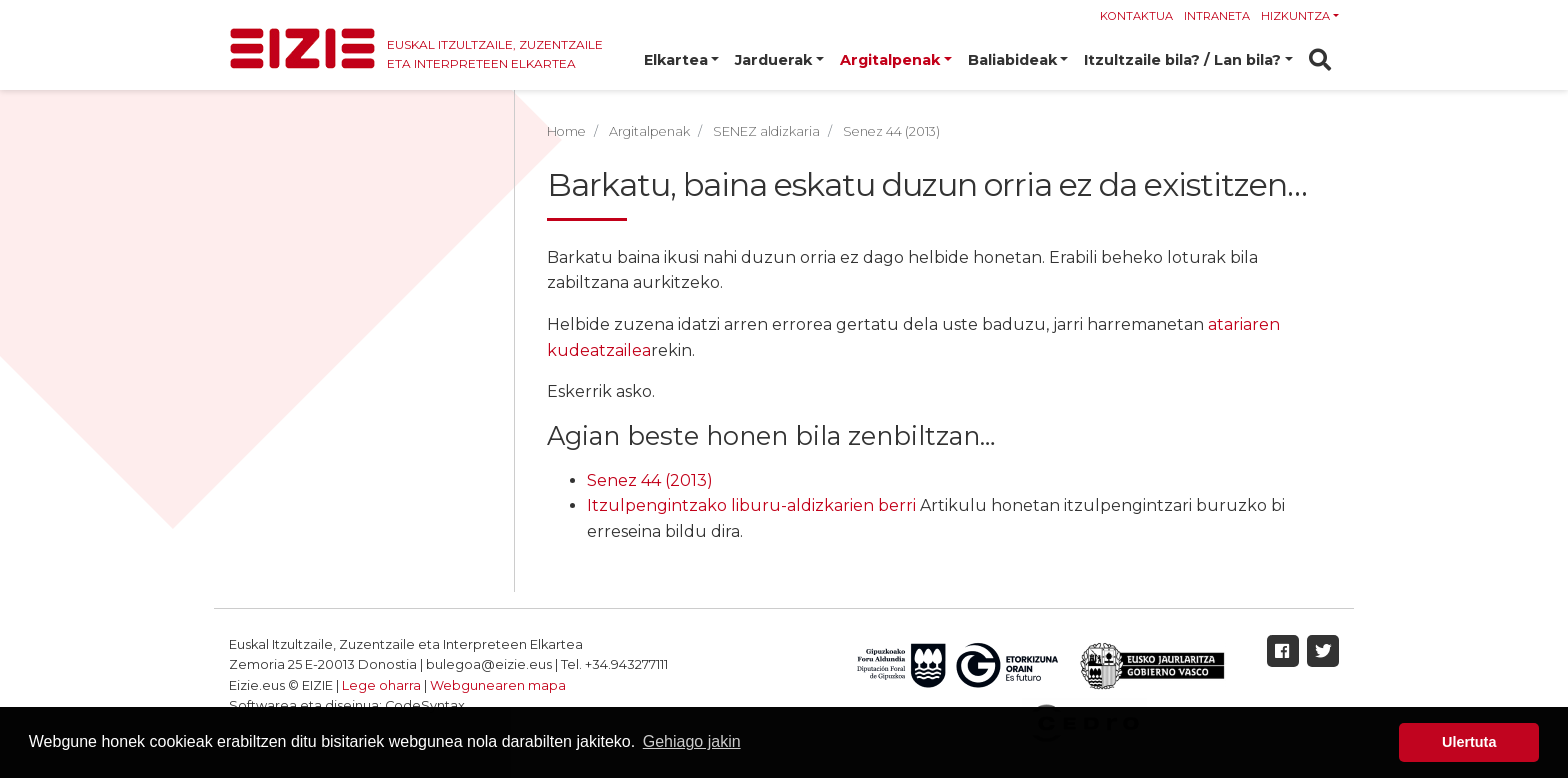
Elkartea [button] (676, 60)
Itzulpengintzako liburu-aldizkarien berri (751, 505)
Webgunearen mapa (498, 685)
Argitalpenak (649, 131)
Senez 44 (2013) (650, 480)
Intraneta (1217, 16)
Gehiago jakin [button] (692, 741)
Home (566, 131)
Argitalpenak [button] (890, 60)
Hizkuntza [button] (1295, 16)
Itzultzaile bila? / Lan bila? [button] (1182, 60)
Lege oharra (381, 685)
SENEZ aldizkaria (766, 131)
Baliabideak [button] (1012, 60)
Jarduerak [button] (773, 60)
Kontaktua (1136, 16)
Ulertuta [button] (1469, 742)
